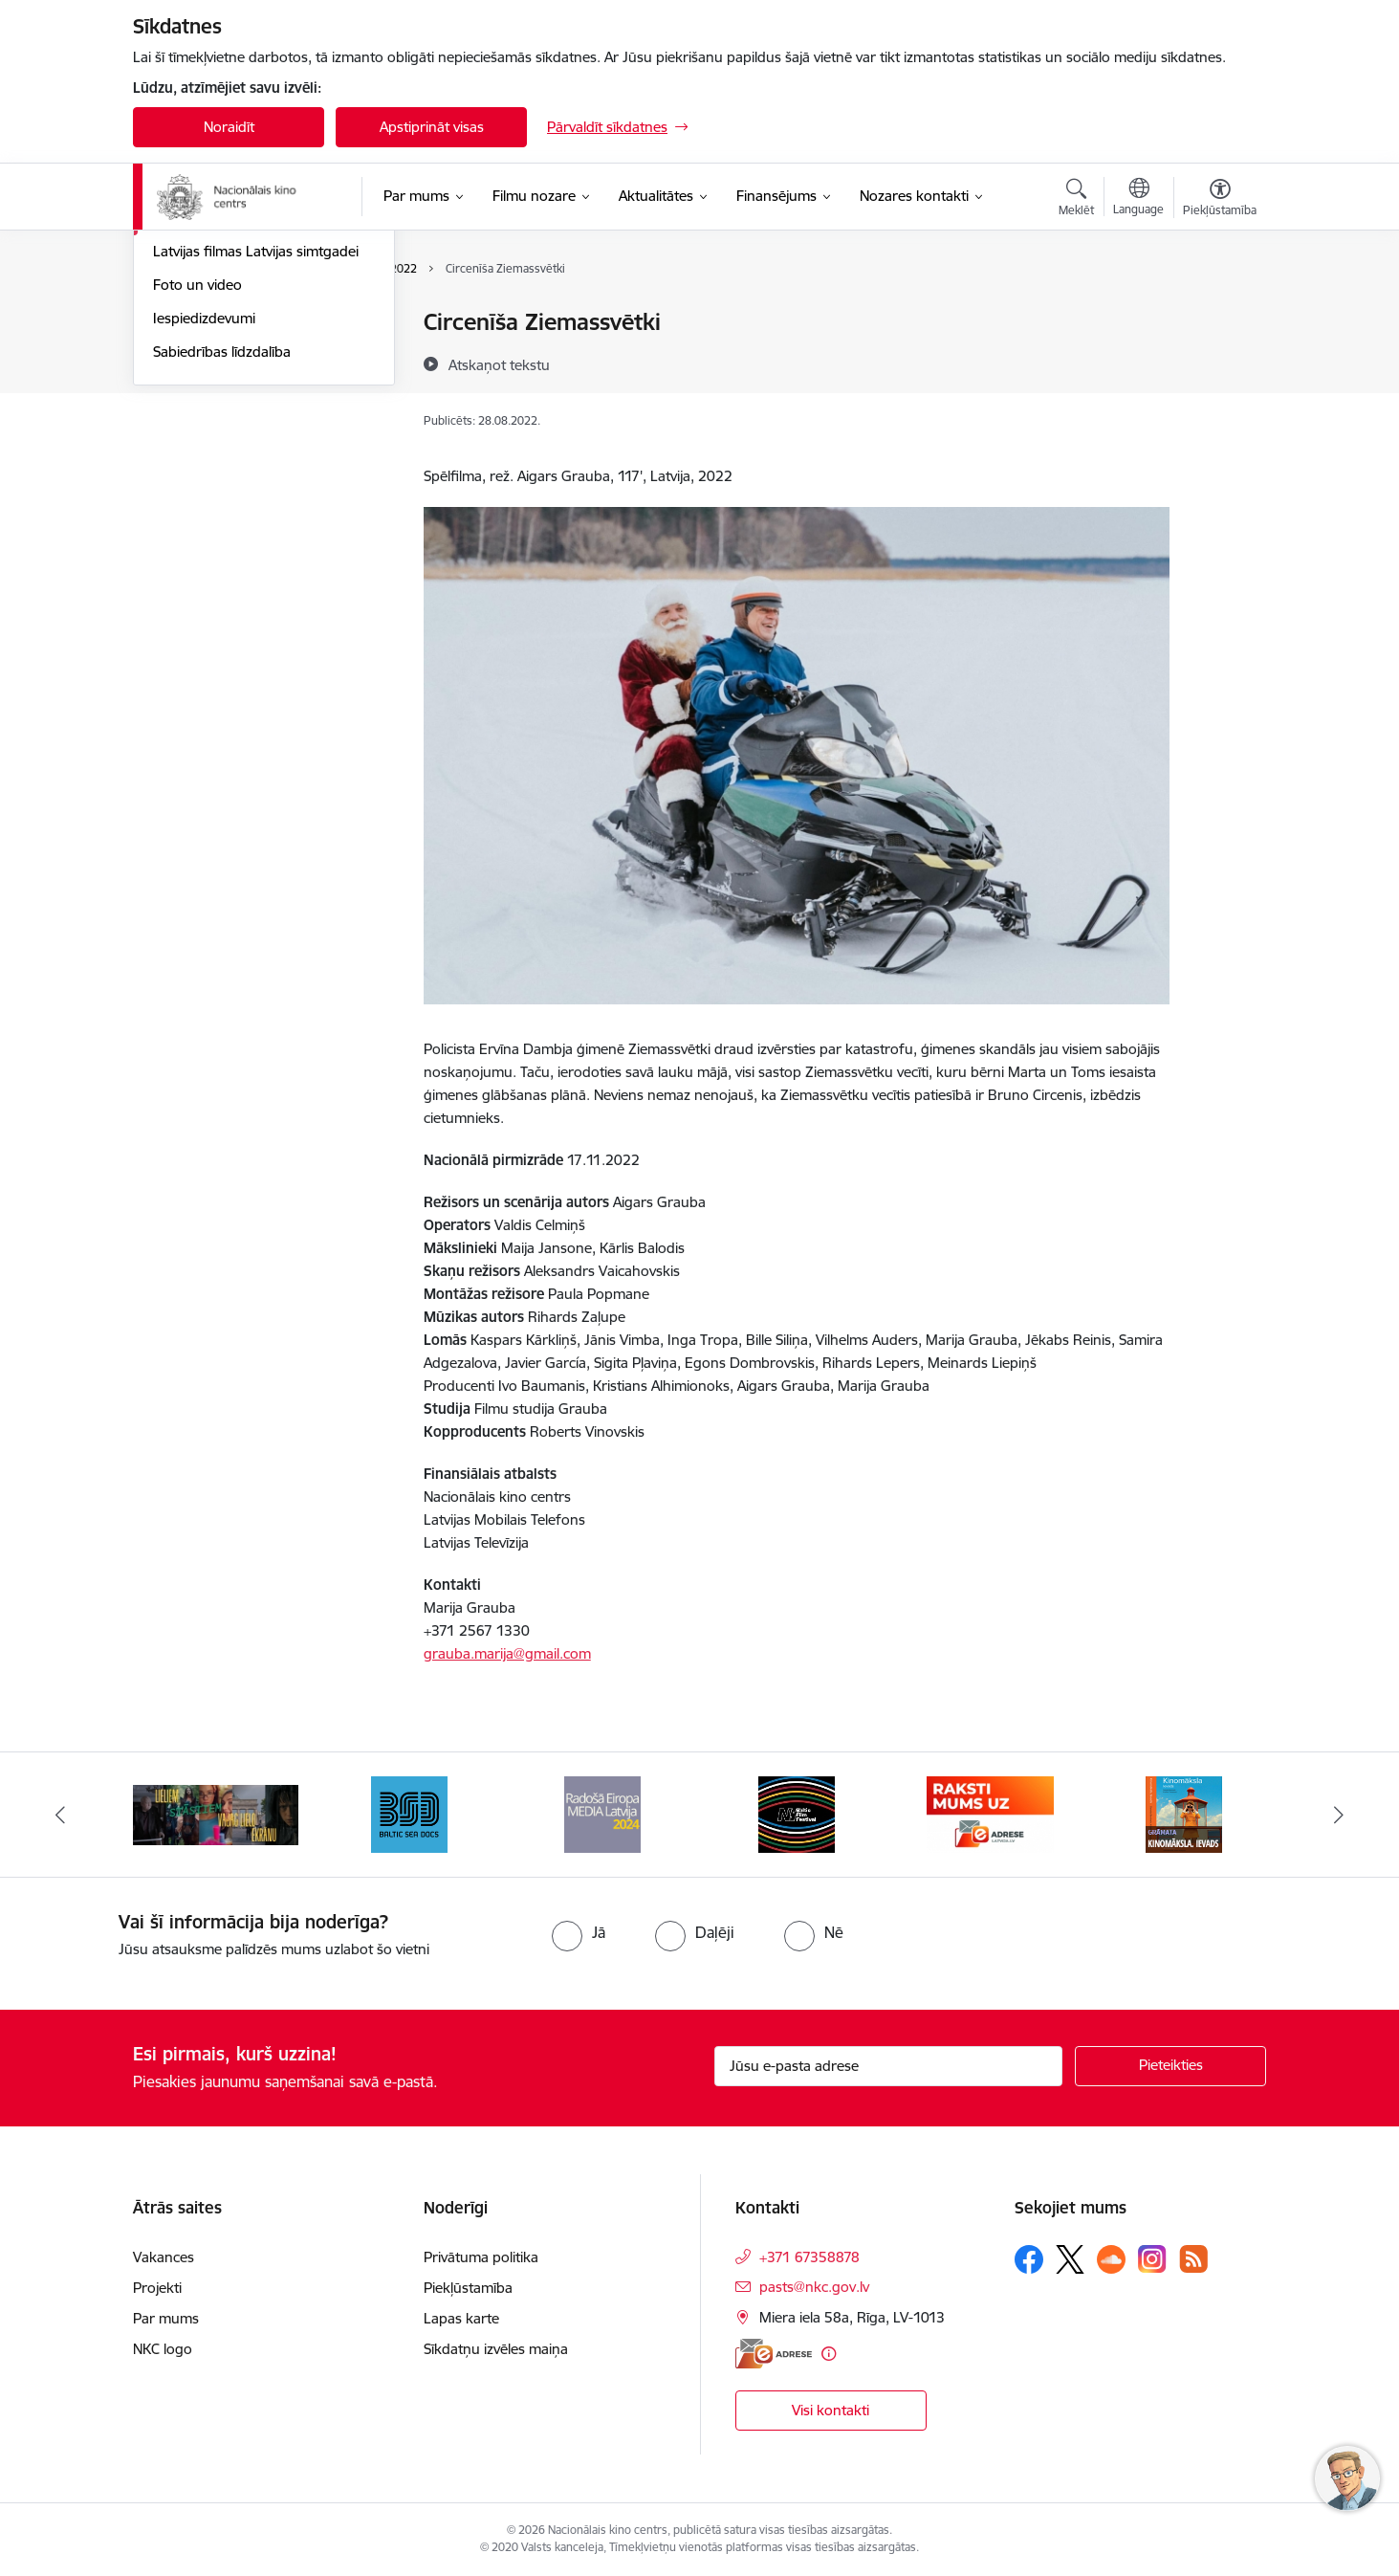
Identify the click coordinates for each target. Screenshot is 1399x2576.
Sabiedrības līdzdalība (222, 556)
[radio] (578, 1932)
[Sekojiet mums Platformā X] (1070, 2259)
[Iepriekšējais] (61, 1815)
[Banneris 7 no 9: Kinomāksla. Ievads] (1184, 1813)
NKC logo (162, 2349)
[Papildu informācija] (828, 2353)
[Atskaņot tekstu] (499, 364)
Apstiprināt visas (432, 127)
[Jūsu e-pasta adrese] (888, 2066)
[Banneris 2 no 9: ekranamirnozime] (215, 1813)
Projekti (157, 2288)
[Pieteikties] (1170, 2066)
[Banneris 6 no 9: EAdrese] (990, 1813)
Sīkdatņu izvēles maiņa (496, 2349)
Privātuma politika (481, 2257)
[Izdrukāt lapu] (1219, 314)
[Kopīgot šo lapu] (1219, 362)
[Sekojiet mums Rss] (1193, 2259)
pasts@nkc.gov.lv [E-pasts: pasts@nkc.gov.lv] (814, 2287)
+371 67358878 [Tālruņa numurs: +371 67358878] (809, 2257)
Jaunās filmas (196, 356)
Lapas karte (461, 2318)
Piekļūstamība (468, 2288)
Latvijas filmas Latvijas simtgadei (256, 456)
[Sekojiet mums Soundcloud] (1111, 2259)
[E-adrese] (773, 2353)
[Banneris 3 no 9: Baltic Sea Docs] (409, 1813)
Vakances (163, 2257)
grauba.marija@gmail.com (507, 1653)
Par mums (166, 2318)
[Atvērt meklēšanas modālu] (1076, 200)
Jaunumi (180, 323)
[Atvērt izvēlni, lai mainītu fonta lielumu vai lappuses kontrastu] (1219, 200)
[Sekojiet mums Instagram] (1152, 2259)
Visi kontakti (830, 2410)
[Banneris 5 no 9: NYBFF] (796, 1813)
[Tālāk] (1338, 1815)
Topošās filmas (201, 390)
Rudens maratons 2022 (230, 423)
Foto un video (197, 489)
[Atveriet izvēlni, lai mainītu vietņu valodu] (1138, 199)
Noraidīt (229, 127)
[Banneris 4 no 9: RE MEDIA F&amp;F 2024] (602, 1813)
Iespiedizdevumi (204, 523)
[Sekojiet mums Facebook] (1029, 2259)
